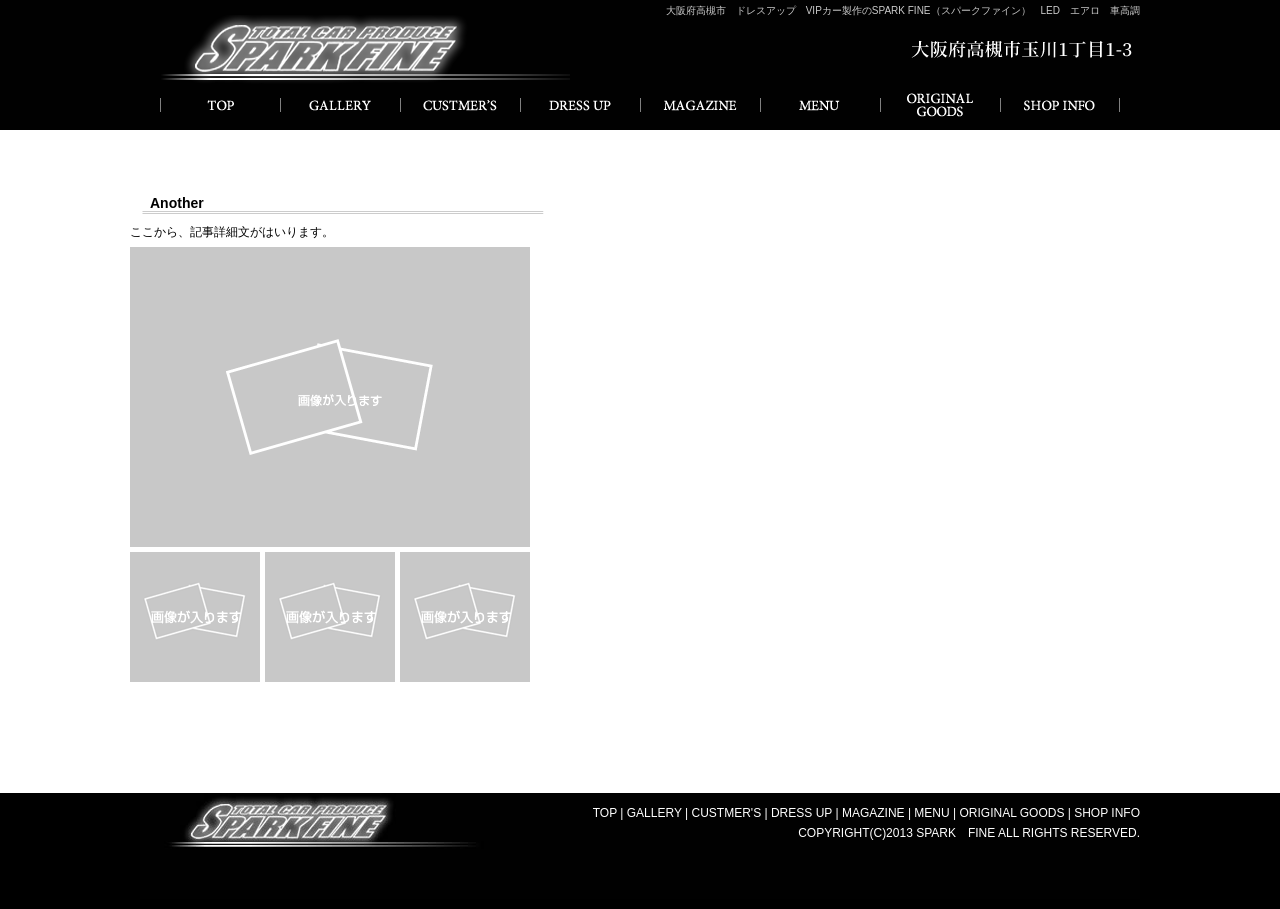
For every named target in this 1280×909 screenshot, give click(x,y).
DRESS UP (580, 105)
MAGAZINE (700, 105)
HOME (220, 105)
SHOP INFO (1060, 105)
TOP (605, 813)
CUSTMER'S (460, 105)
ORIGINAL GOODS (940, 105)
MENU (820, 105)
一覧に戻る (640, 712)
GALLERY (340, 105)
